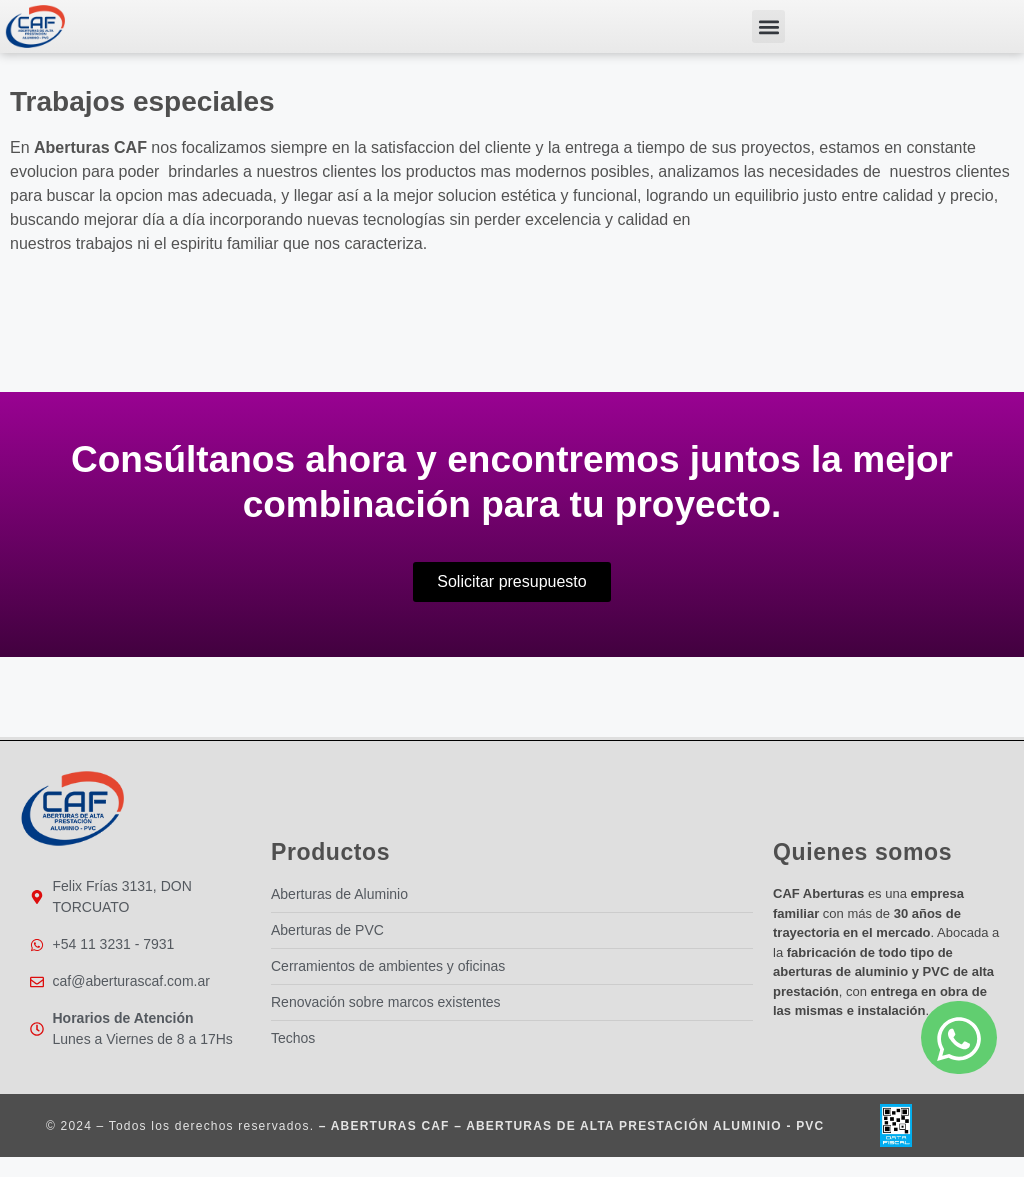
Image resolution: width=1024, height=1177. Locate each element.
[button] (768, 26)
